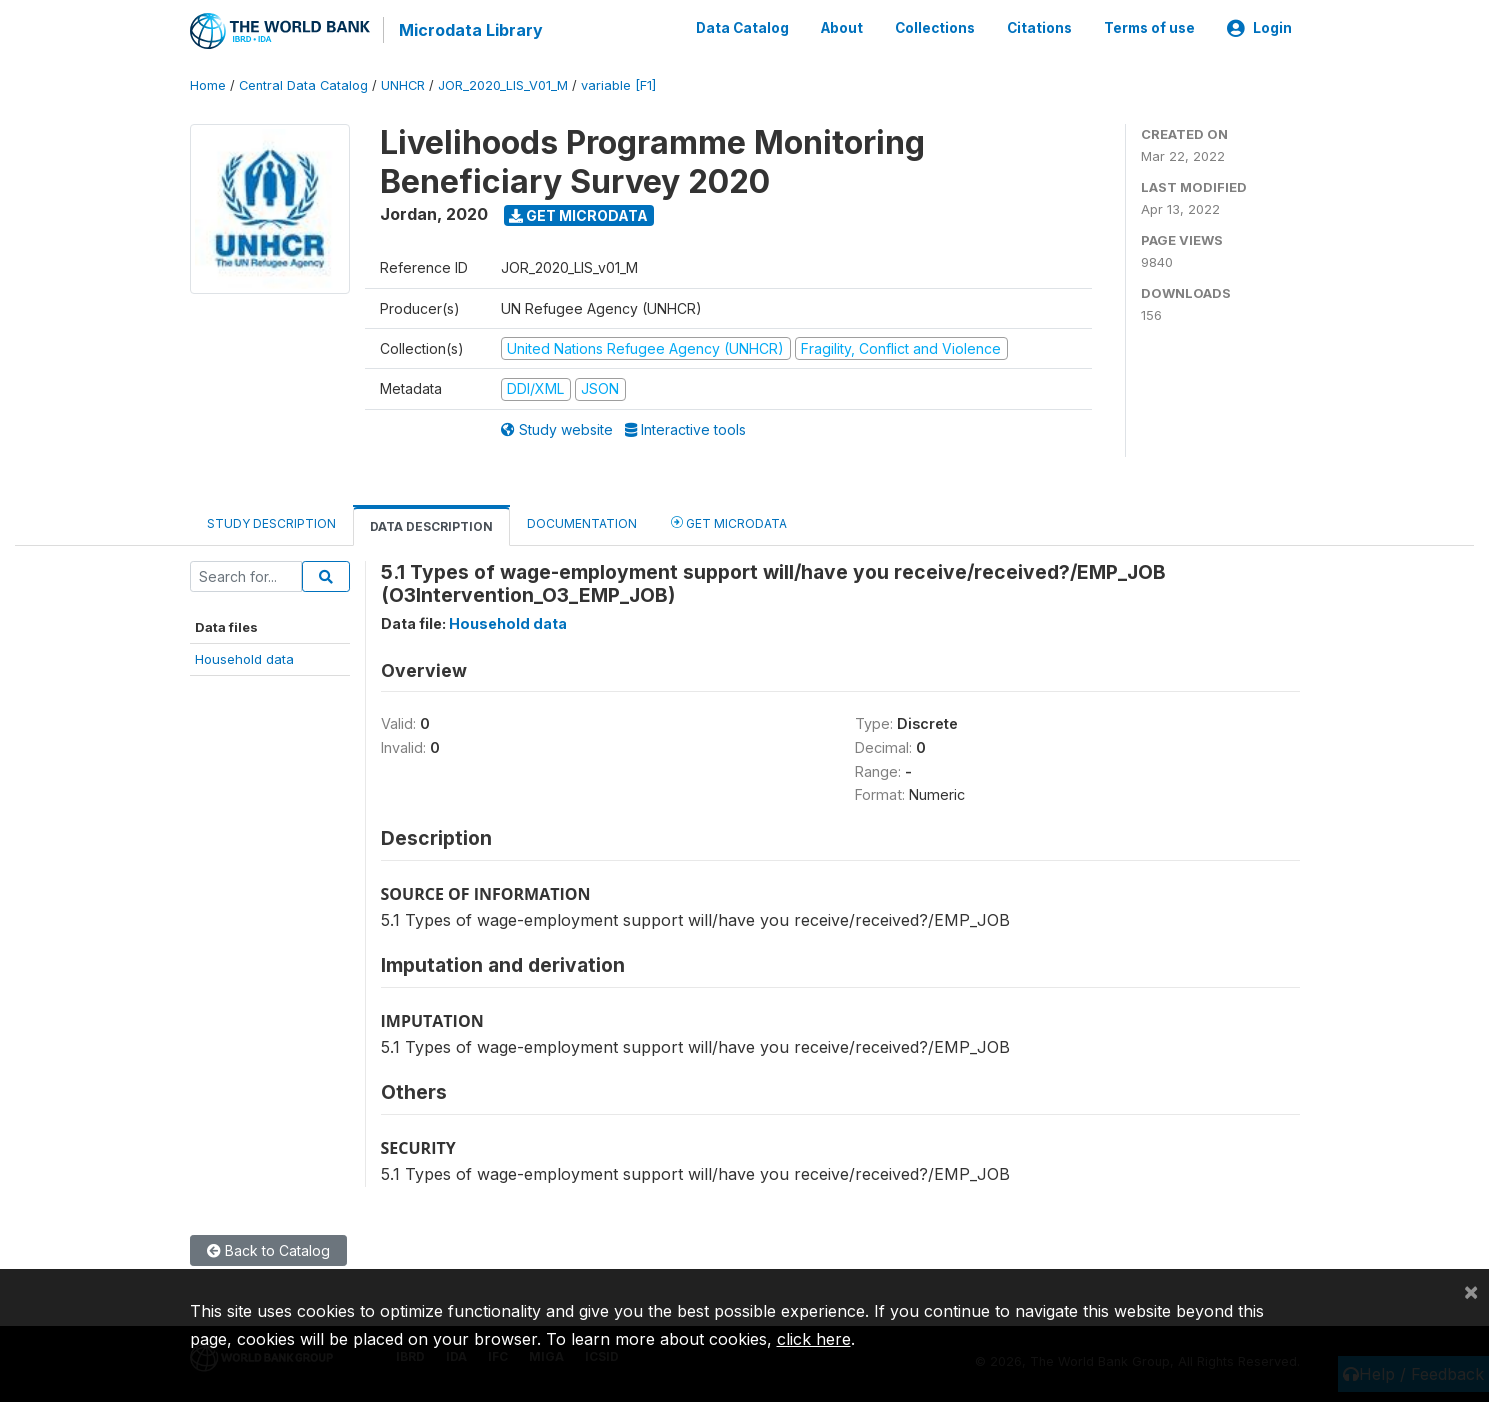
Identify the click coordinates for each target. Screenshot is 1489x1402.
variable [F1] (618, 84)
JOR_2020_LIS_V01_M (503, 84)
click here (814, 1339)
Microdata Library (470, 30)
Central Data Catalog (303, 84)
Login (1259, 28)
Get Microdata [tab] (729, 520)
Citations (1039, 28)
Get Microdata (578, 213)
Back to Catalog (268, 1249)
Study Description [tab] (271, 521)
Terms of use (1149, 28)
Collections (935, 28)
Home (208, 84)
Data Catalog (742, 28)
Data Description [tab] (431, 524)
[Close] (1471, 1291)
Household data (244, 658)
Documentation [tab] (582, 521)
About (842, 28)
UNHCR (403, 84)
